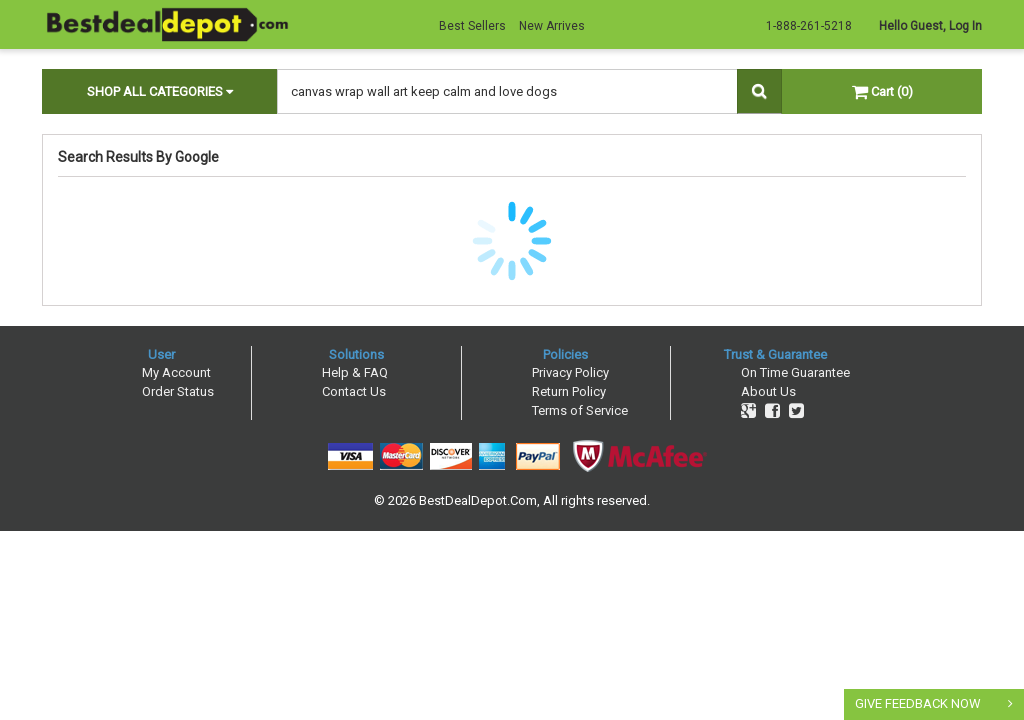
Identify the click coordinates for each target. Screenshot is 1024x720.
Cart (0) (882, 91)
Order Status (178, 391)
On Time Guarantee (795, 372)
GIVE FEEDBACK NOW (918, 703)
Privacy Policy (570, 372)
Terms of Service (580, 410)
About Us (768, 391)
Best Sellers (472, 26)
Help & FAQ (355, 372)
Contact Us (354, 391)
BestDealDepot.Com (478, 500)
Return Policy (569, 391)
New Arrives (552, 26)
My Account (176, 372)
